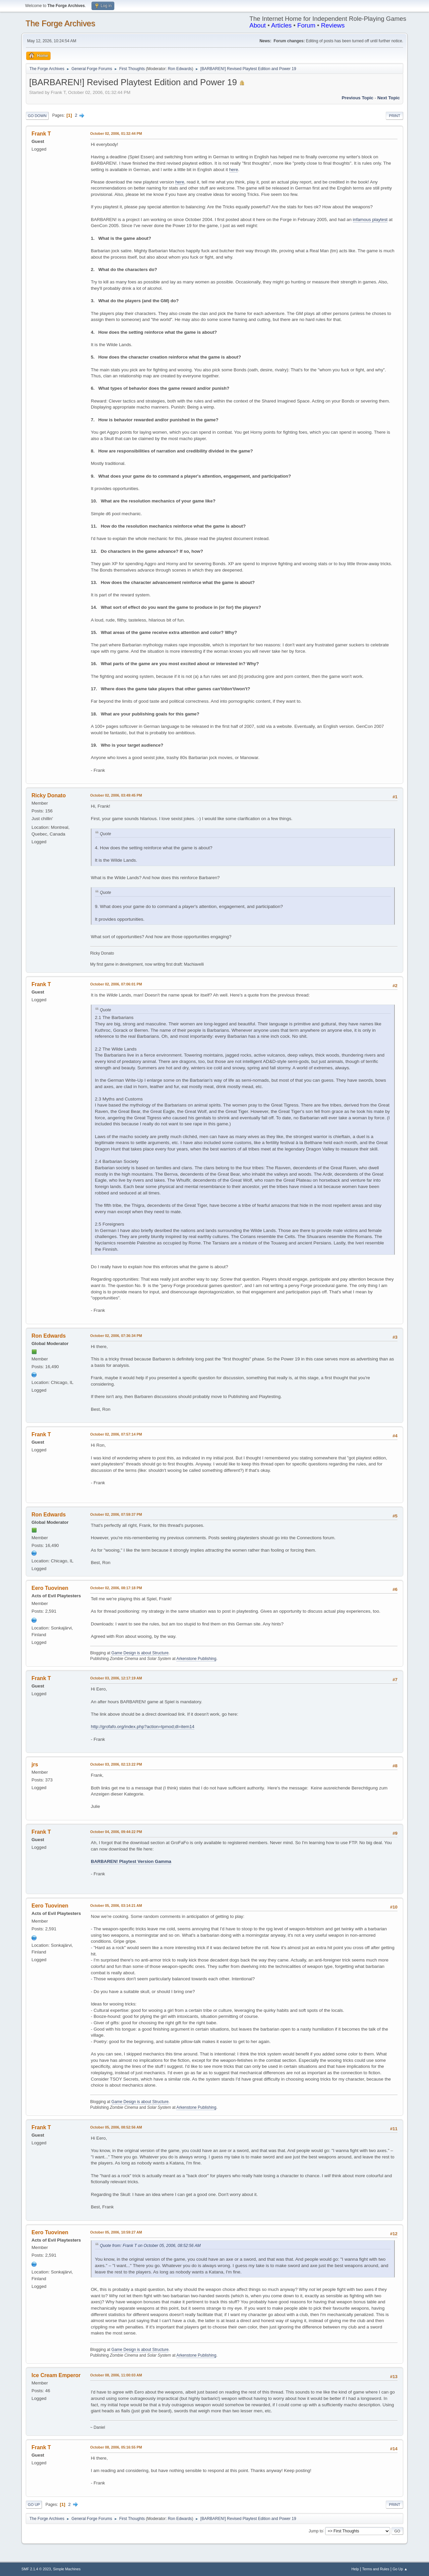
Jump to (316, 2530)
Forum (306, 25)
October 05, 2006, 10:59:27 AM (116, 2232)
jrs (35, 1764)
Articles (281, 25)
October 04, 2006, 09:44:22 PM (116, 1832)
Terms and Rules (375, 2569)
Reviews (333, 25)
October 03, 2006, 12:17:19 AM (116, 1678)
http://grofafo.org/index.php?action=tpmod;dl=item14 (142, 1726)
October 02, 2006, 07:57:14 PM (116, 1434)
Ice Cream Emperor (56, 2375)
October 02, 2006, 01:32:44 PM (116, 133)
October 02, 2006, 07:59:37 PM (116, 1514)
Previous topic (357, 97)
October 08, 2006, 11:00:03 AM (116, 2375)
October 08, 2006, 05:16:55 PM (116, 2447)
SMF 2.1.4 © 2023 (36, 2569)
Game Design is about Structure (140, 1653)
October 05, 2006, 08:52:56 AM (116, 2127)
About (257, 25)
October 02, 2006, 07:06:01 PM (116, 984)
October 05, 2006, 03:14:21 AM (116, 1905)
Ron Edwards (180, 68)
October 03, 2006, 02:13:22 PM (116, 1764)
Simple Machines (66, 2569)
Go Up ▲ (400, 2569)
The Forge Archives (60, 23)
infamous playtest (370, 219)
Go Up (34, 2505)
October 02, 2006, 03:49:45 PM (116, 795)
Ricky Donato (49, 795)
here (233, 169)
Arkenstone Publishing (196, 1658)
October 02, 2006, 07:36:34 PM (116, 1336)
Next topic (388, 97)
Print (394, 116)
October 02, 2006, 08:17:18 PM (116, 1588)
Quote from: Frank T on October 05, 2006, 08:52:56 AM (150, 2245)
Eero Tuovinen (50, 1588)
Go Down (37, 116)
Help (355, 2569)
